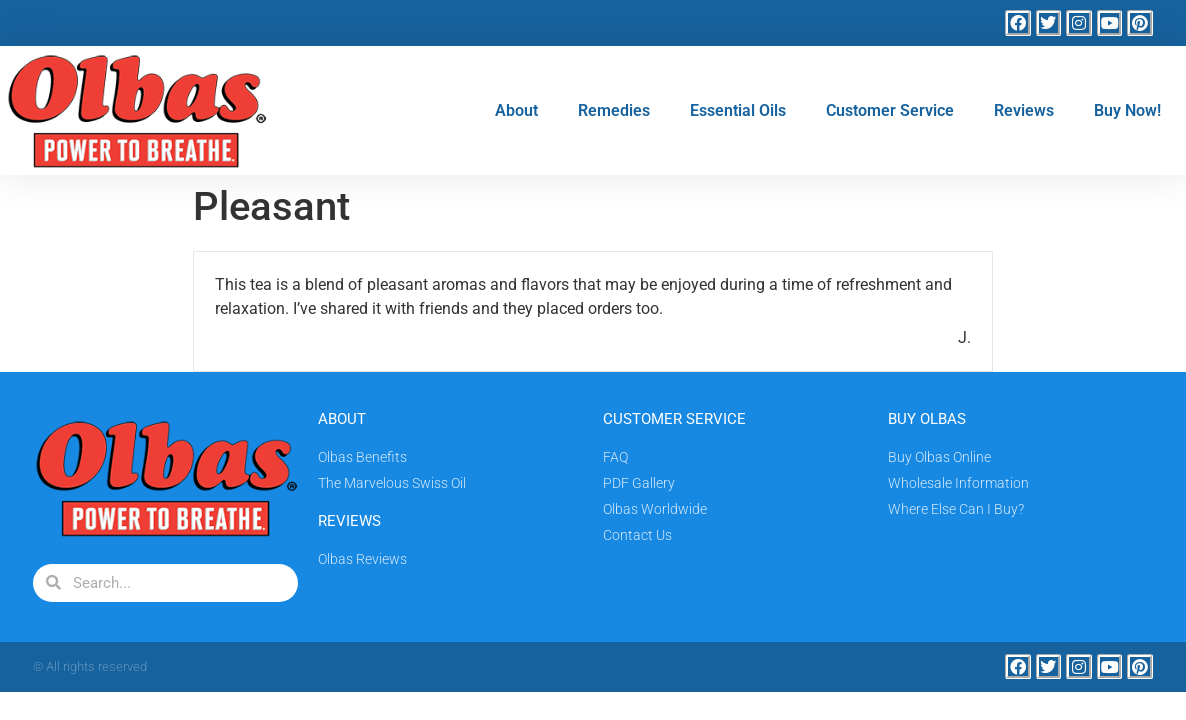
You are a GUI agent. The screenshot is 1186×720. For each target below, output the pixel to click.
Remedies (614, 110)
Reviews (1024, 110)
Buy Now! (1127, 110)
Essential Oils (738, 110)
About (516, 110)
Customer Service (890, 110)
